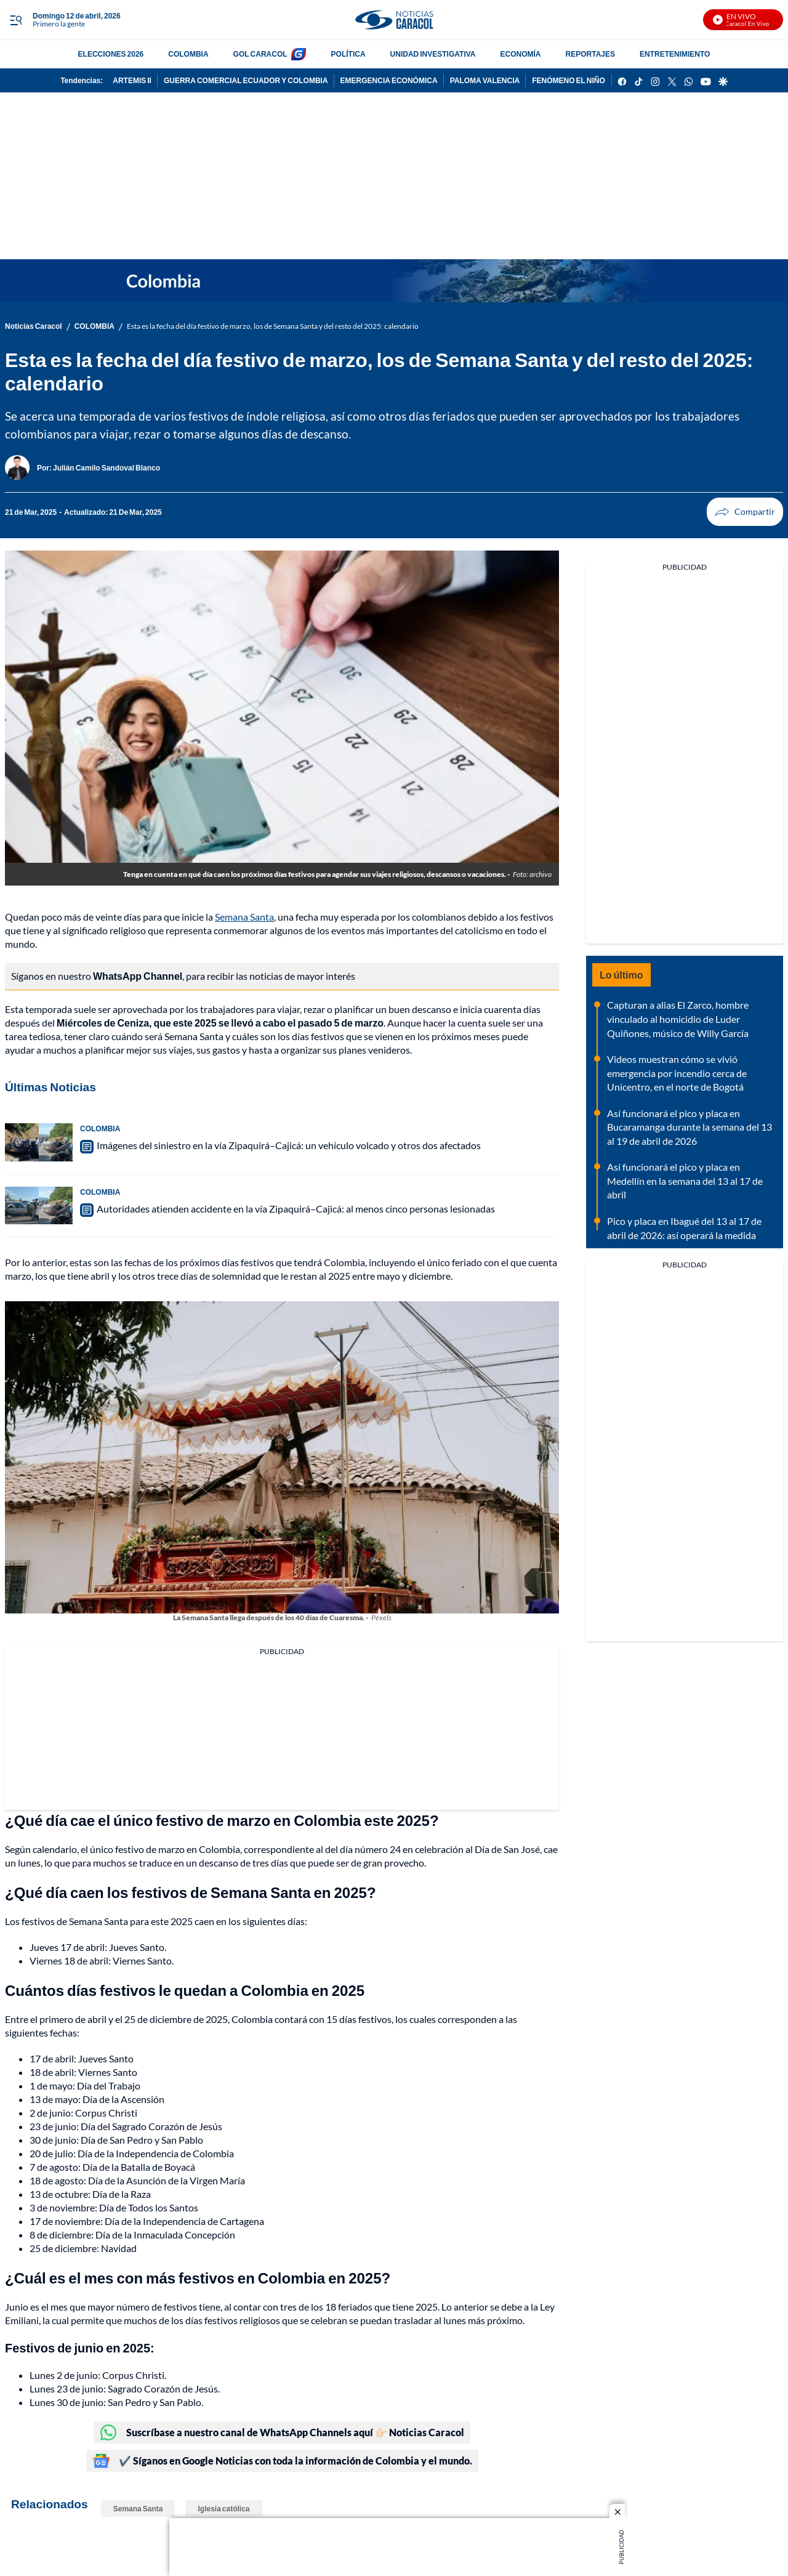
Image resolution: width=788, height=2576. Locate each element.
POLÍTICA (348, 54)
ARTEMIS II (132, 80)
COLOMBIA (188, 54)
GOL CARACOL (260, 54)
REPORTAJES (590, 54)
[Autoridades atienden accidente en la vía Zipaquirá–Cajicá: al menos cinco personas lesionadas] (39, 1206)
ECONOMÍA (521, 54)
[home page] (394, 20)
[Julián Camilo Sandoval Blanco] (106, 467)
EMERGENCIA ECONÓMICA (389, 80)
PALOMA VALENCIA (485, 80)
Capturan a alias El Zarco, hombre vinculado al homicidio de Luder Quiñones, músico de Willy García (678, 1018)
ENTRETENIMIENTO (675, 54)
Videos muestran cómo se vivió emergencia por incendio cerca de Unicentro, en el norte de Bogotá (677, 1072)
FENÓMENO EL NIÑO (568, 80)
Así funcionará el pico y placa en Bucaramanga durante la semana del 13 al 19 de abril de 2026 (689, 1127)
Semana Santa (244, 917)
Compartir (722, 512)
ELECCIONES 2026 (111, 54)
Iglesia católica (223, 2508)
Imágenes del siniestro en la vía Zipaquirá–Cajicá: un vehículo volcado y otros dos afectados (289, 1145)
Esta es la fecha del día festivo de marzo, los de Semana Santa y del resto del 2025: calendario (273, 326)
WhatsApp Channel (137, 976)
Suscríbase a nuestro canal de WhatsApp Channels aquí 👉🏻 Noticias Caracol (282, 2433)
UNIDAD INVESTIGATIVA (433, 54)
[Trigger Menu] (15, 20)
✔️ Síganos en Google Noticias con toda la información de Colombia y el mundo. (282, 2461)
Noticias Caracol (33, 326)
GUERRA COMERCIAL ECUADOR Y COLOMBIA (246, 80)
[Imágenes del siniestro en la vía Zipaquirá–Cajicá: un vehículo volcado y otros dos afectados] (39, 1142)
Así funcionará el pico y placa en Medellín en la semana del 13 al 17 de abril (685, 1180)
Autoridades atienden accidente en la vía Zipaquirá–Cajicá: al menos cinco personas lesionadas (296, 1208)
